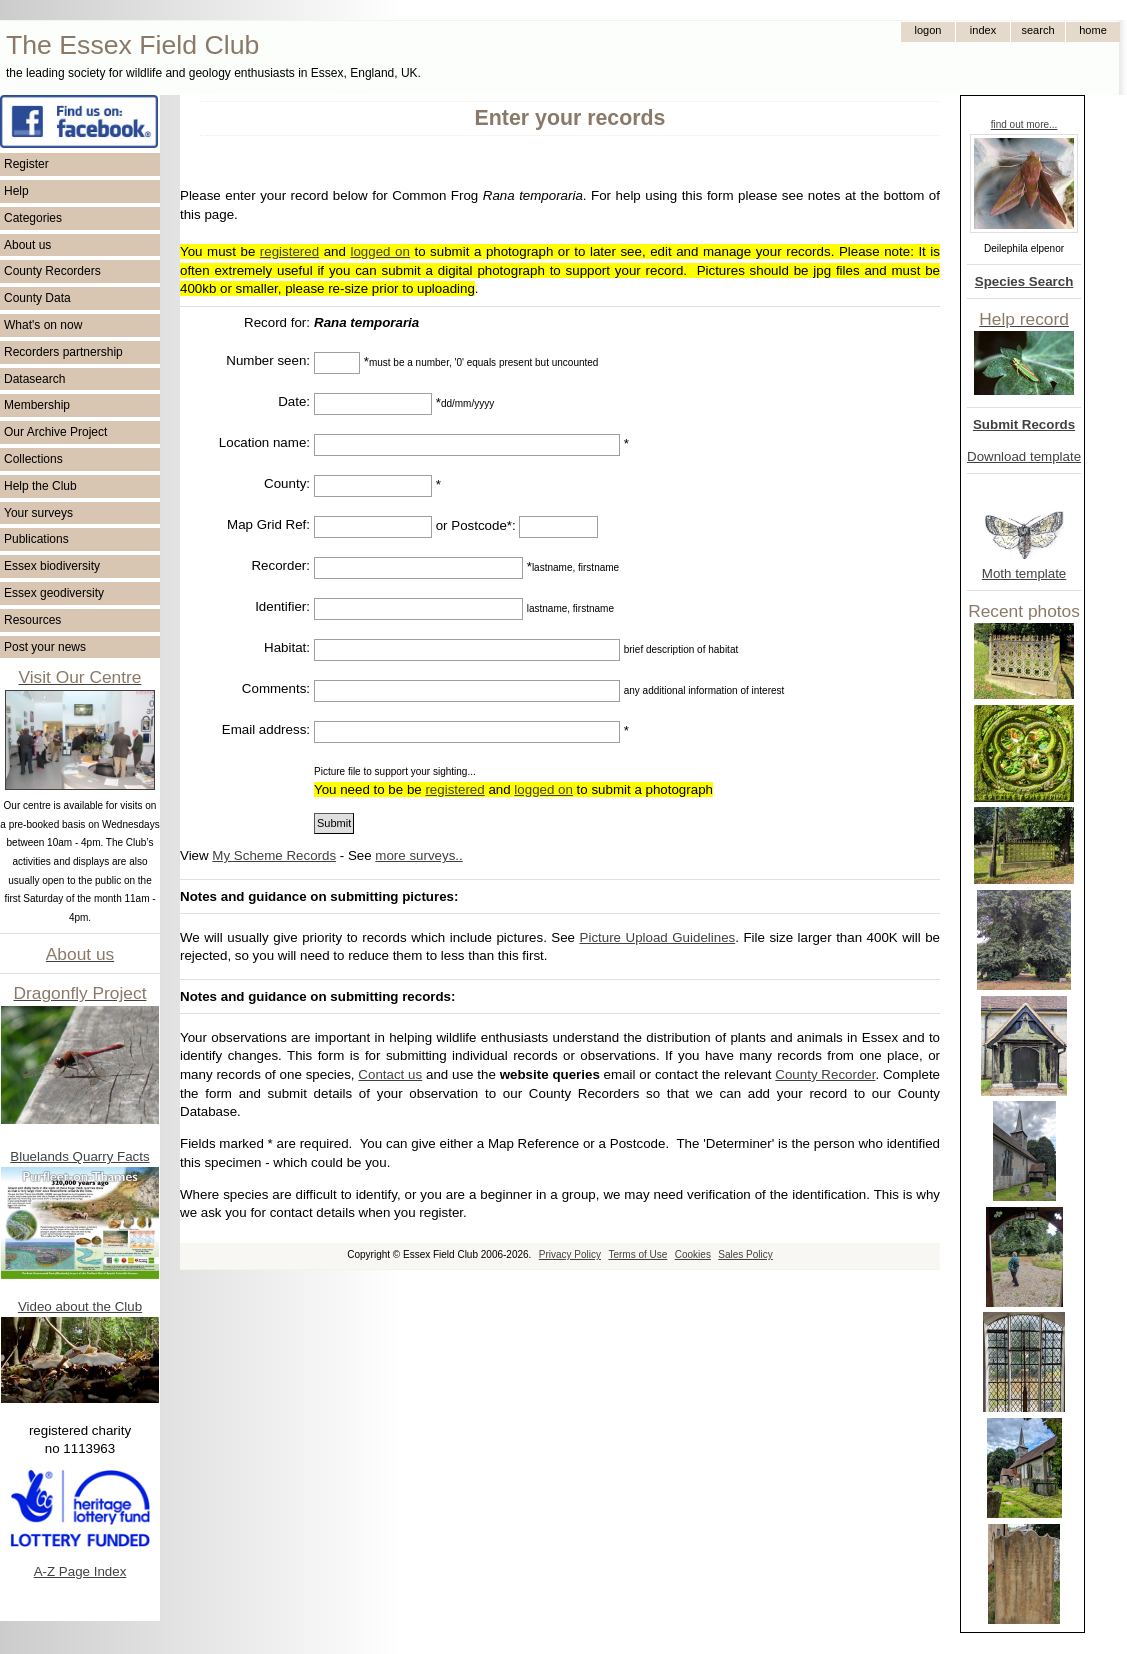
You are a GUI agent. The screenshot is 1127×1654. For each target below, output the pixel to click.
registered (289, 251)
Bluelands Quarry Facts (79, 1156)
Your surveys (38, 513)
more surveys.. (418, 855)
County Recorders (52, 271)
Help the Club (40, 486)
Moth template (1024, 573)
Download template (1024, 456)
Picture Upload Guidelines (658, 937)
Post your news (45, 647)
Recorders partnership (63, 352)
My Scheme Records (274, 855)
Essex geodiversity (54, 593)
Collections (33, 459)
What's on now (43, 325)
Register (26, 164)
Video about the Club (80, 1306)
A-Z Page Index (80, 1571)
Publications (36, 539)
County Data (37, 298)
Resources (32, 620)
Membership (37, 405)
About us (27, 245)
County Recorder (825, 1074)
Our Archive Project (55, 432)
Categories (33, 218)
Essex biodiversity (52, 566)
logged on (379, 251)
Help (16, 191)
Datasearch (34, 379)
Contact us (390, 1074)
